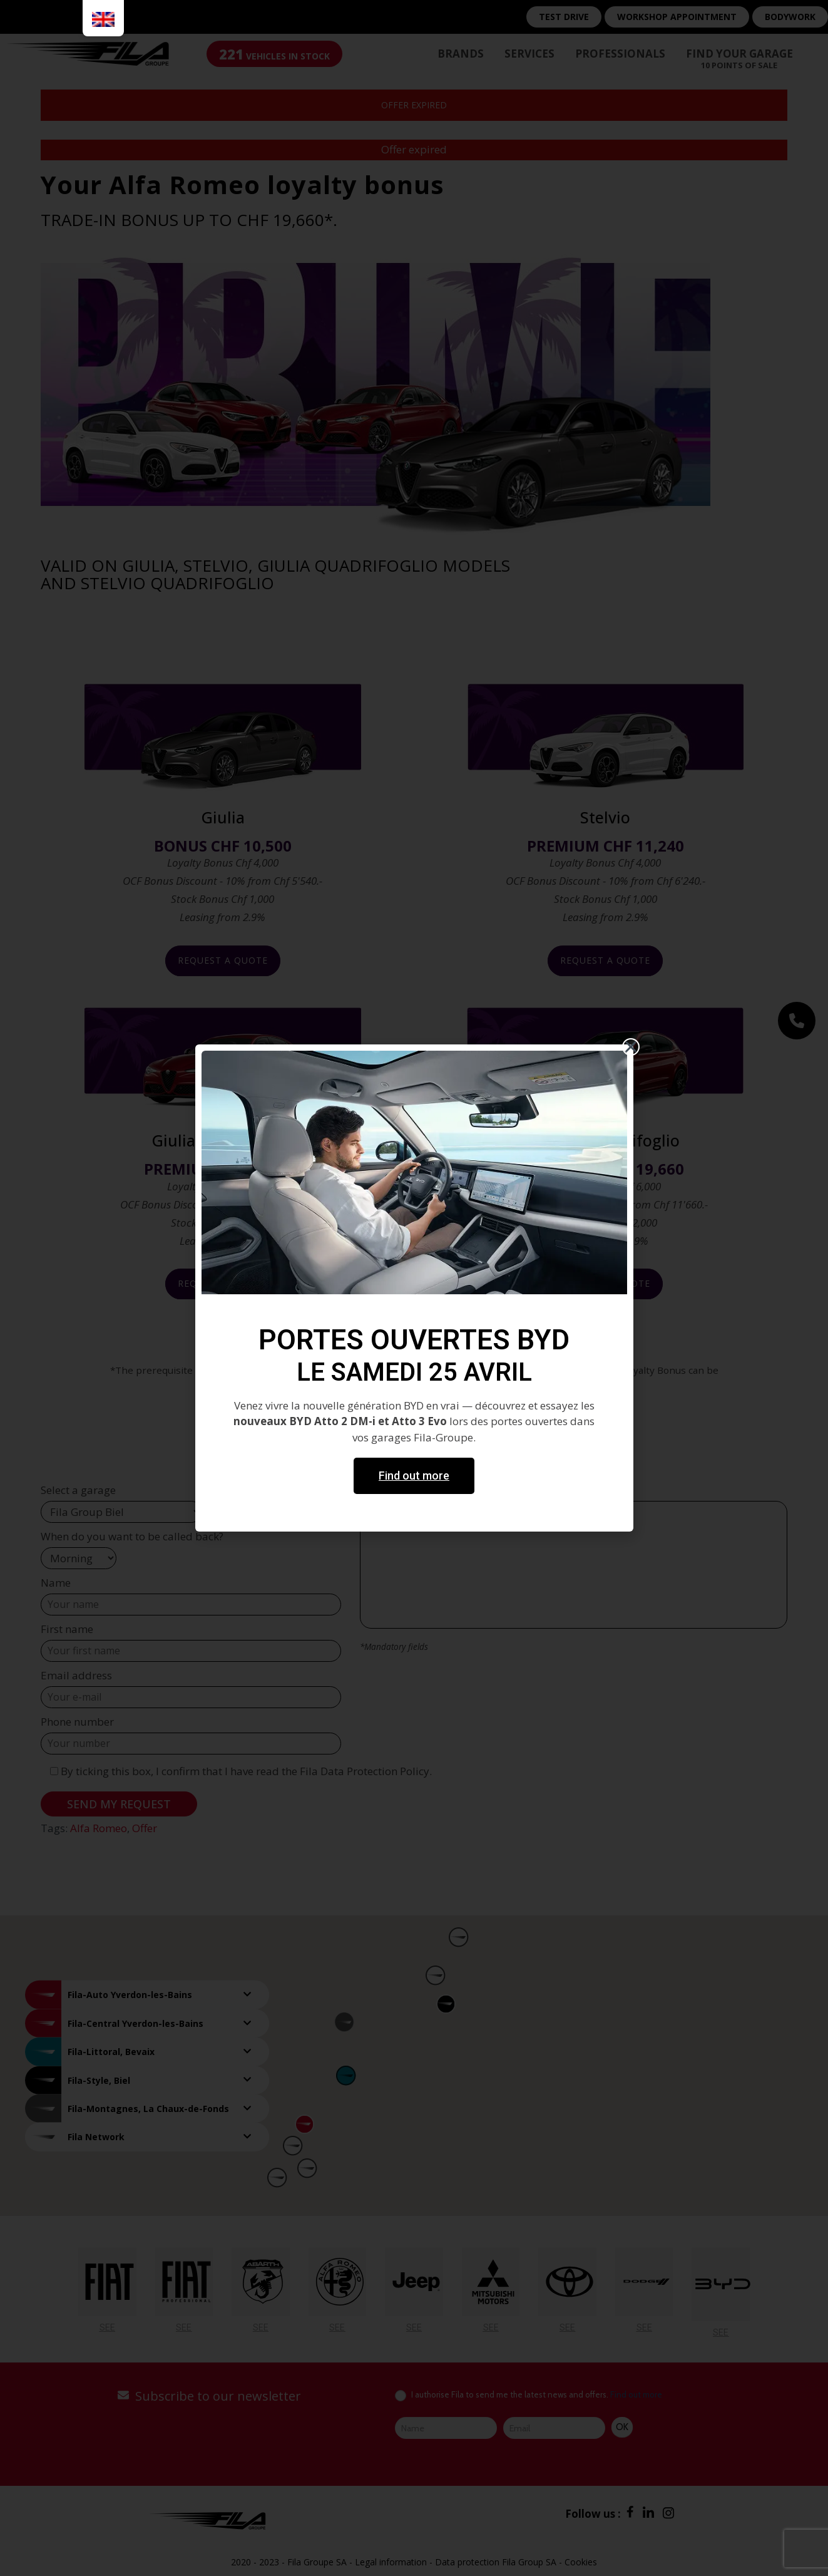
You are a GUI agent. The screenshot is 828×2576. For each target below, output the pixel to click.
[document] (414, 1288)
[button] (631, 1047)
